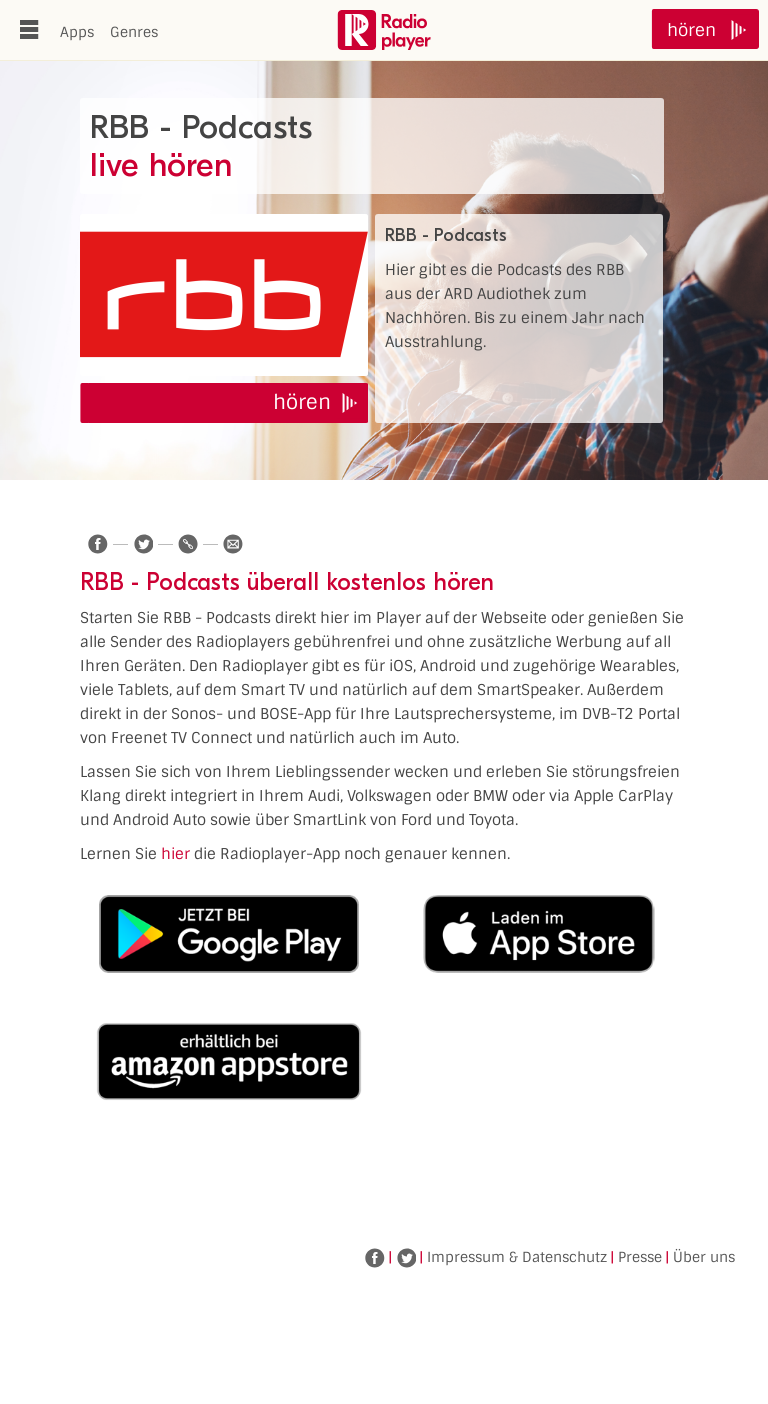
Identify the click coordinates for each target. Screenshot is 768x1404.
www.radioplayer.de (384, 30)
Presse (640, 1257)
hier (175, 854)
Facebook (375, 1258)
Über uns (704, 1257)
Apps (77, 32)
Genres (134, 32)
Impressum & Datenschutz (517, 1257)
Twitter (406, 1258)
